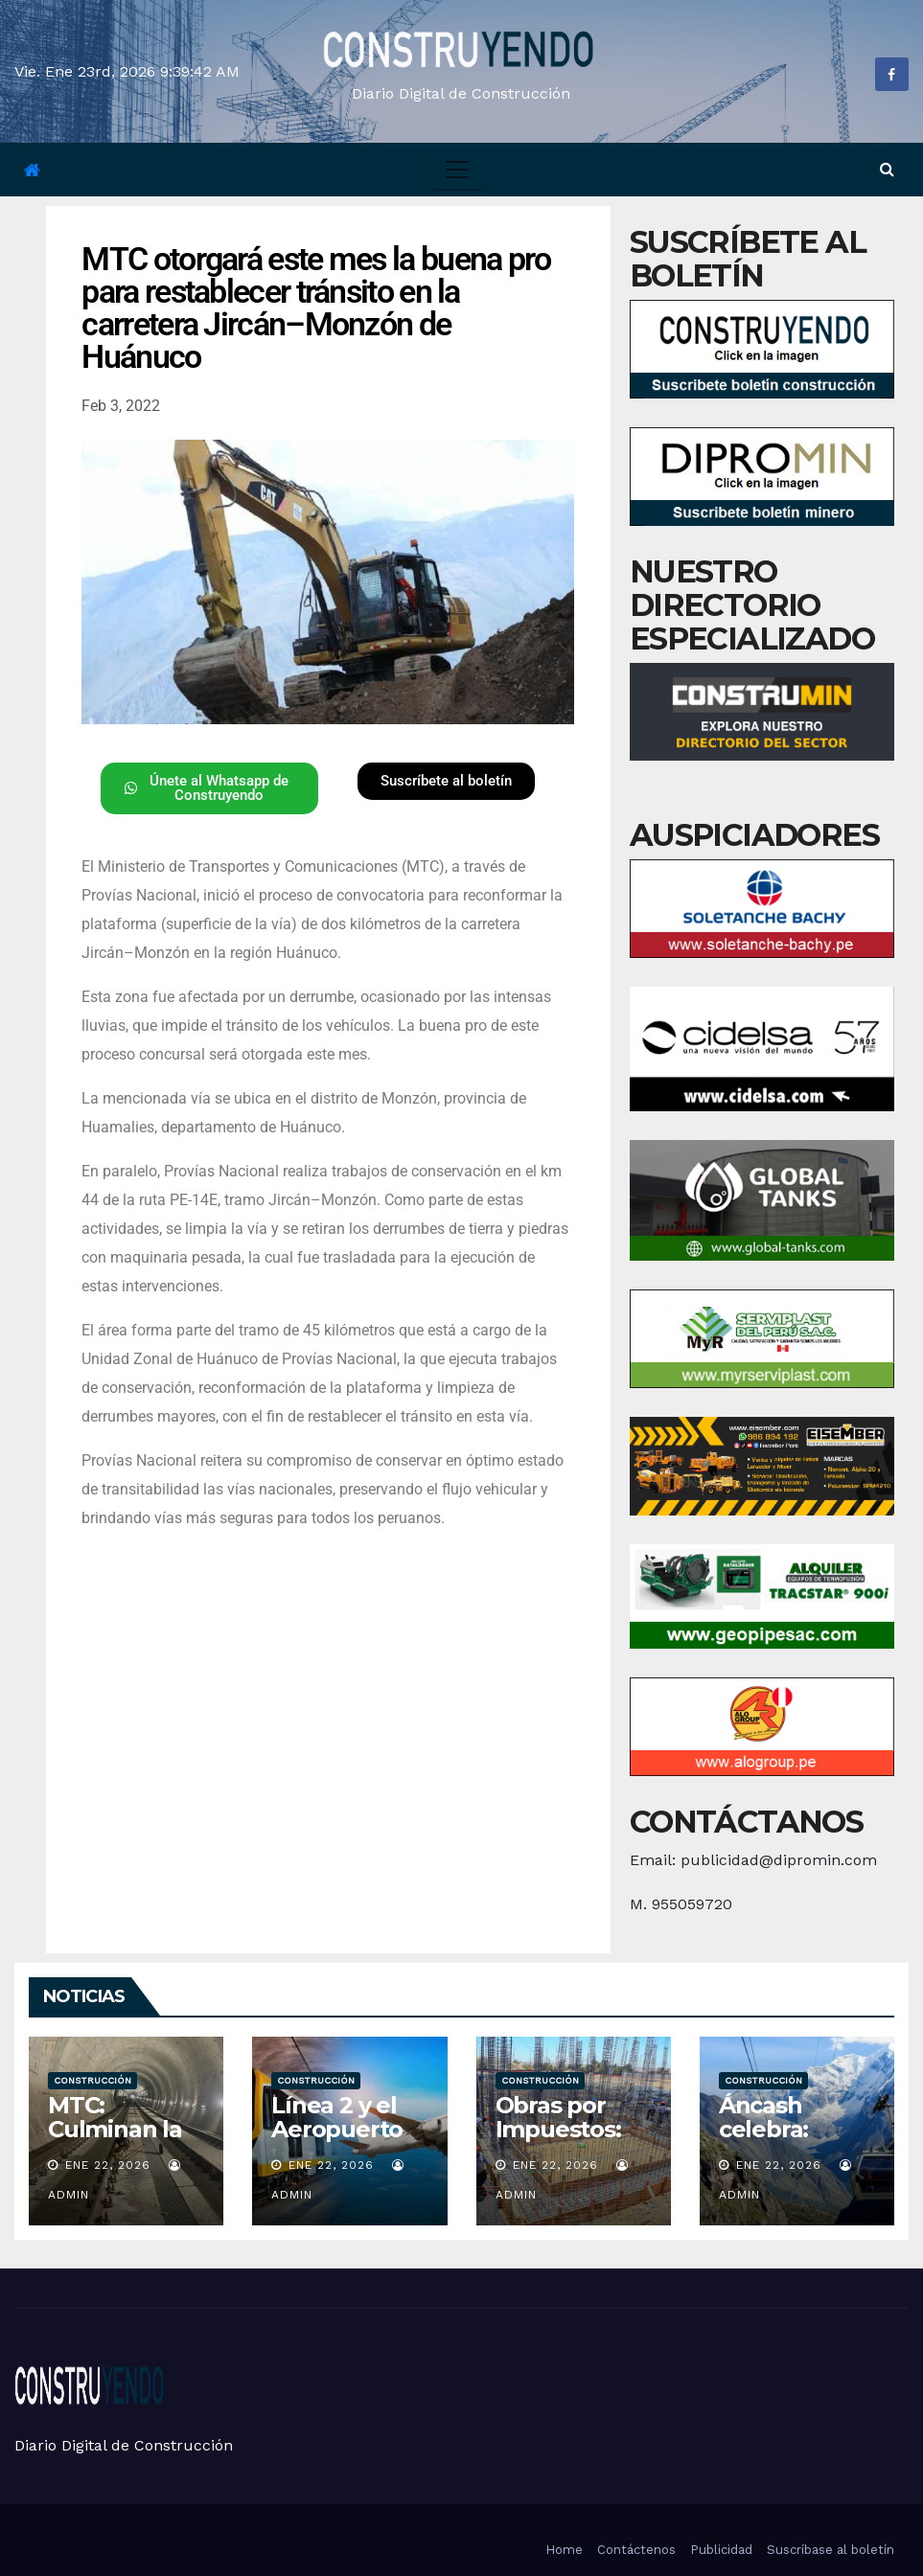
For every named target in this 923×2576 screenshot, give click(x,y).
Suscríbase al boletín (830, 2549)
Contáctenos (636, 2549)
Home (564, 2549)
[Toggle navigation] (457, 169)
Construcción (92, 2080)
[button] (887, 169)
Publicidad (721, 2549)
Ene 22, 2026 (107, 2165)
